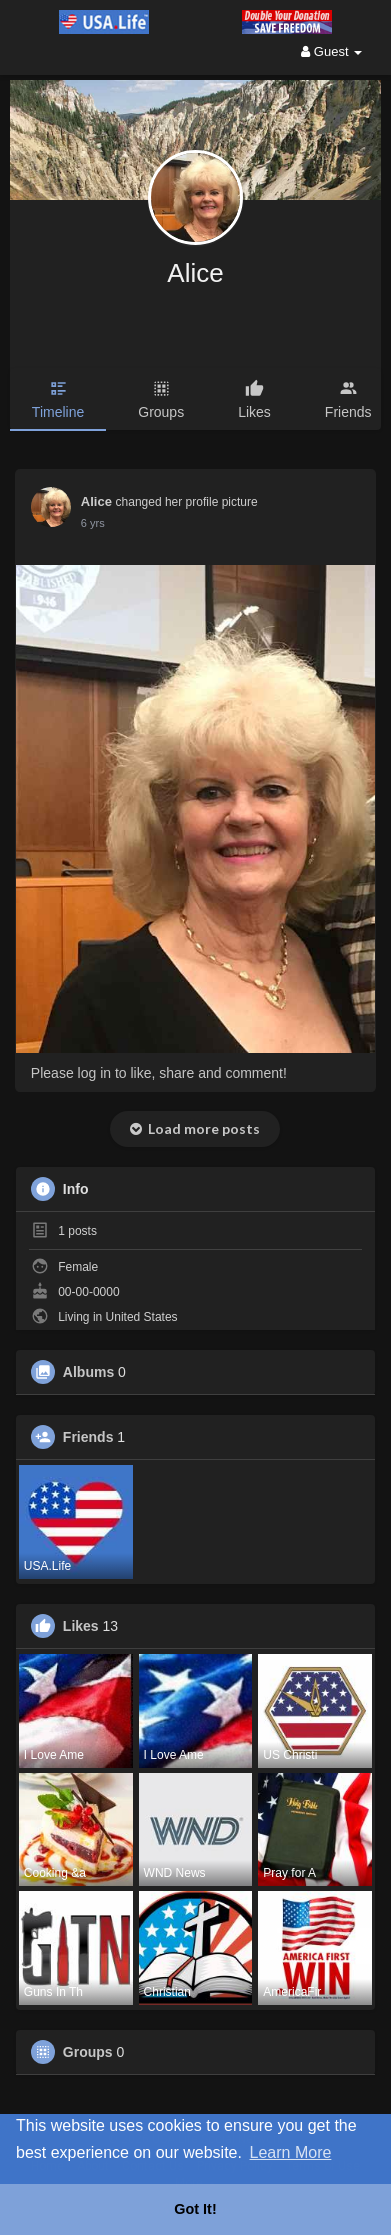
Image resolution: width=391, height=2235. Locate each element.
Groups (88, 2052)
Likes (81, 1626)
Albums (88, 1372)
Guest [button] (331, 51)
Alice (195, 273)
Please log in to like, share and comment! (159, 1073)
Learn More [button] (291, 2152)
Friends (88, 1437)
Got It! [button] (195, 2209)
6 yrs (93, 523)
